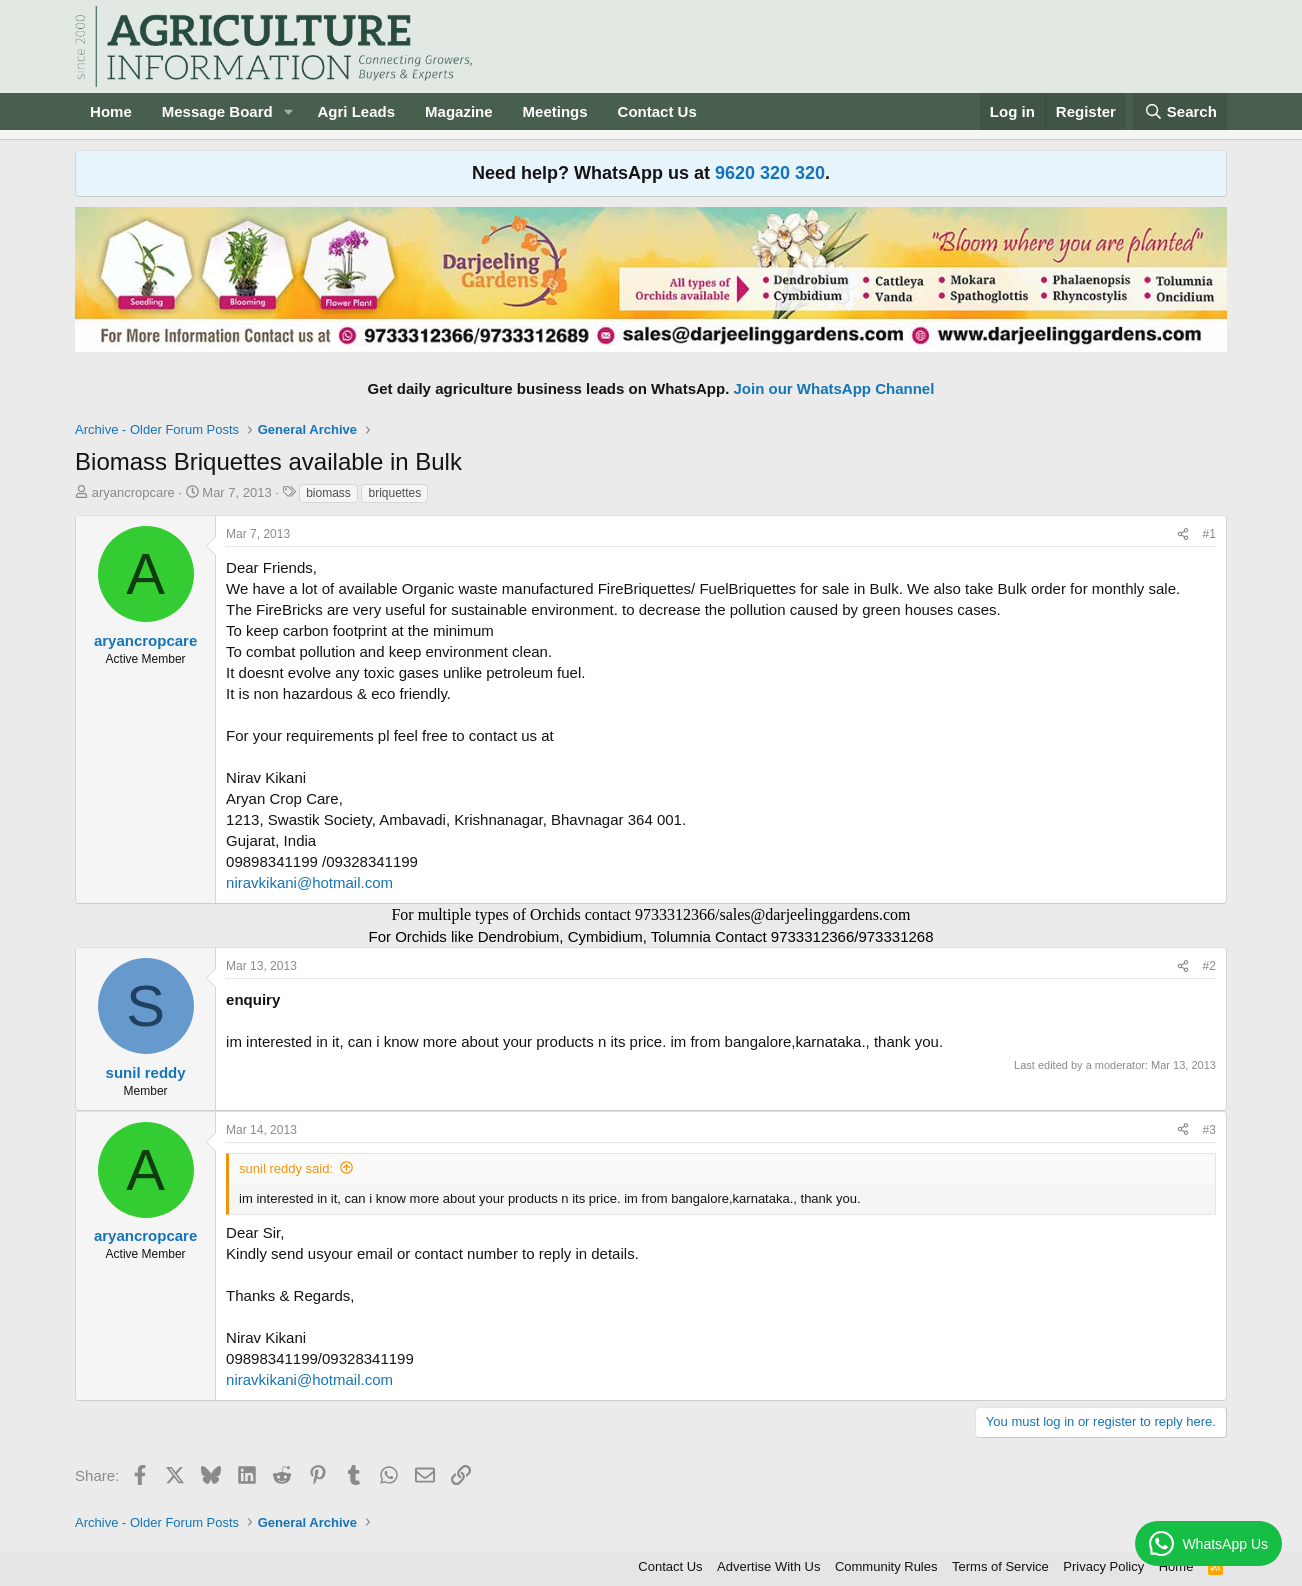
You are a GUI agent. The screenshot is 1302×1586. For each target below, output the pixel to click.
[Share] (1183, 534)
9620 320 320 (770, 173)
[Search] (1180, 111)
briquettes (394, 493)
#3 (1209, 1130)
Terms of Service (1000, 1566)
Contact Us (657, 111)
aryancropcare (133, 492)
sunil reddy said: (286, 1168)
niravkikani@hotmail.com (309, 882)
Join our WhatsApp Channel (834, 388)
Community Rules (886, 1566)
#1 (1209, 534)
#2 (1209, 966)
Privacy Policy (1103, 1566)
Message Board (217, 111)
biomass (328, 493)
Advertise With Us (768, 1566)
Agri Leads (357, 111)
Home (111, 111)
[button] (289, 111)
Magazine (459, 111)
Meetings (555, 111)
